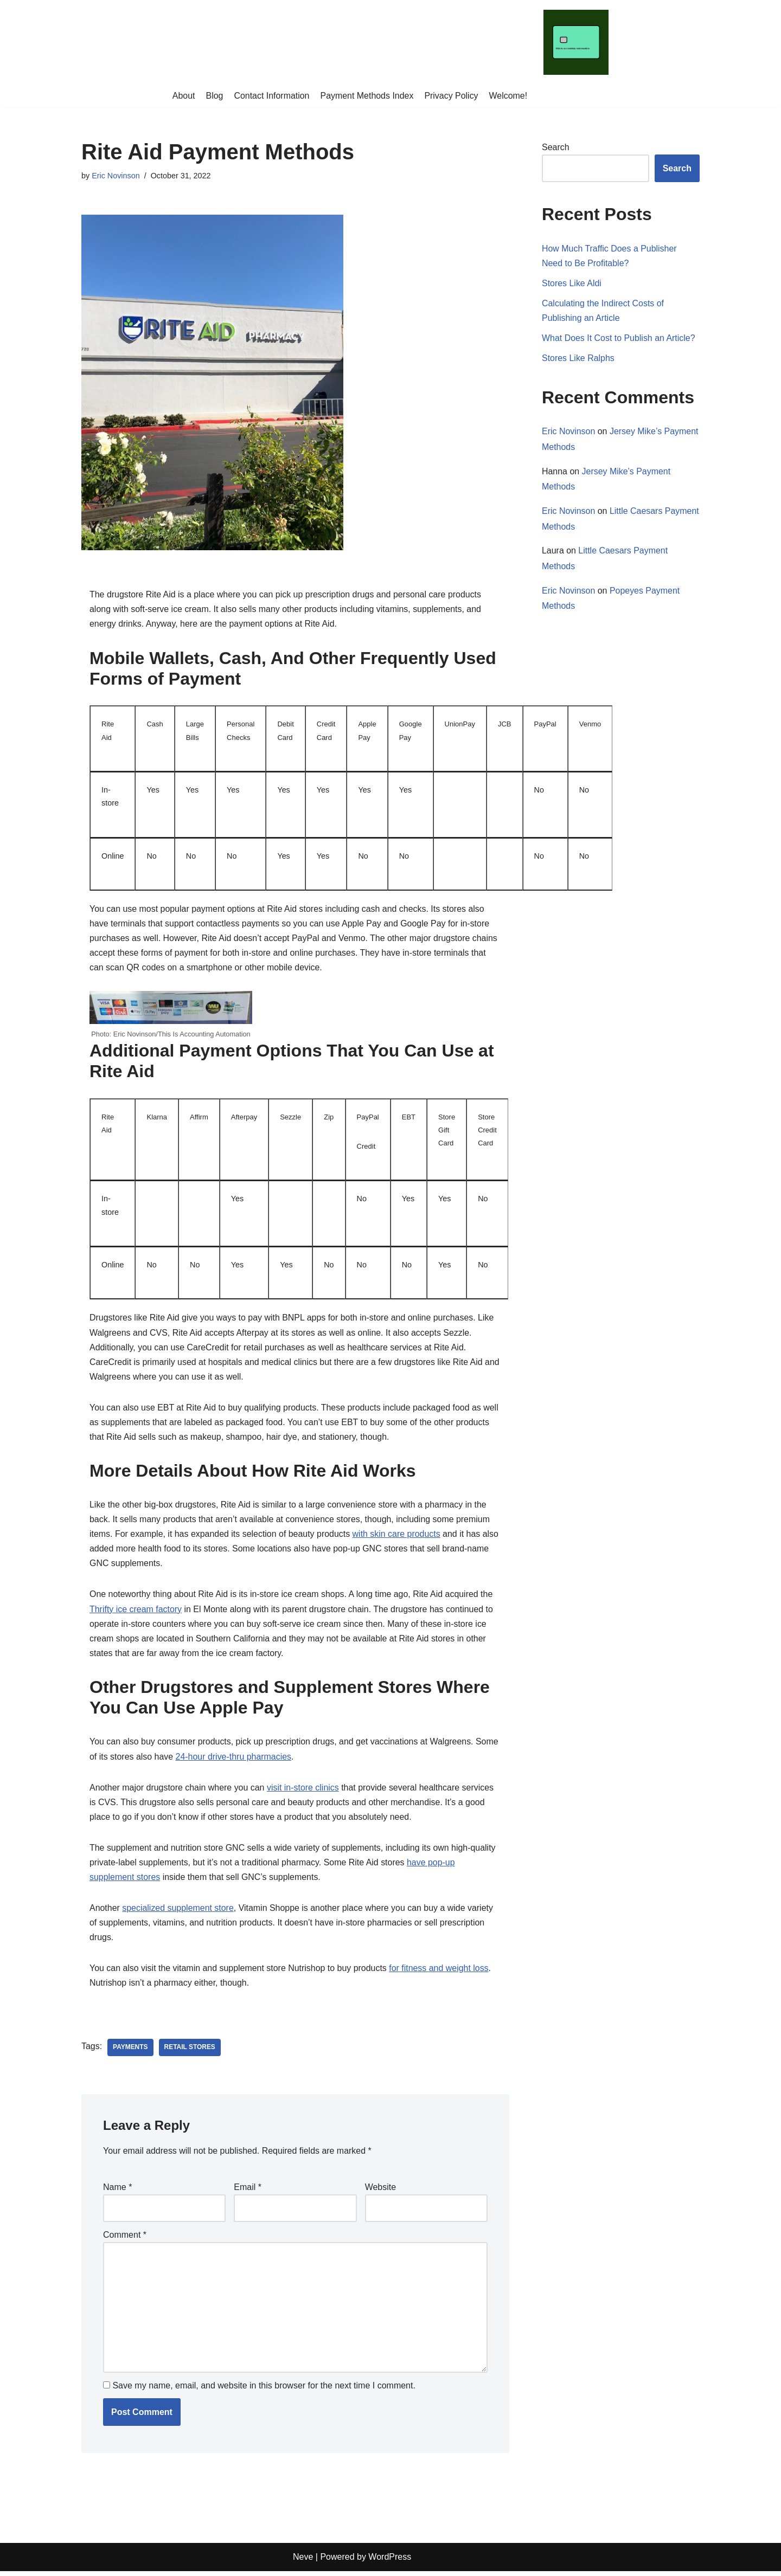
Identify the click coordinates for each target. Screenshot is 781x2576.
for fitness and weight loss (440, 1971)
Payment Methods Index (367, 95)
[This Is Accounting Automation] (576, 42)
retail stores (190, 2052)
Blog (214, 95)
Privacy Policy (452, 95)
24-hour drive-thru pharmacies (234, 1759)
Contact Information (272, 95)
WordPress (389, 2562)
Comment (124, 2239)
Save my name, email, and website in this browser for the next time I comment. (263, 2390)
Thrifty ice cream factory (135, 1612)
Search (555, 147)
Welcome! (508, 95)
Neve (303, 2562)
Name (117, 2191)
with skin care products (397, 1536)
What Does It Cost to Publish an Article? (619, 338)
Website (380, 2191)
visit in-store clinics (303, 1790)
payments (130, 2052)
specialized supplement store (178, 1911)
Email (247, 2191)
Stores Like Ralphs (578, 358)
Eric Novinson (116, 175)
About (183, 95)
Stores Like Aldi (571, 283)
